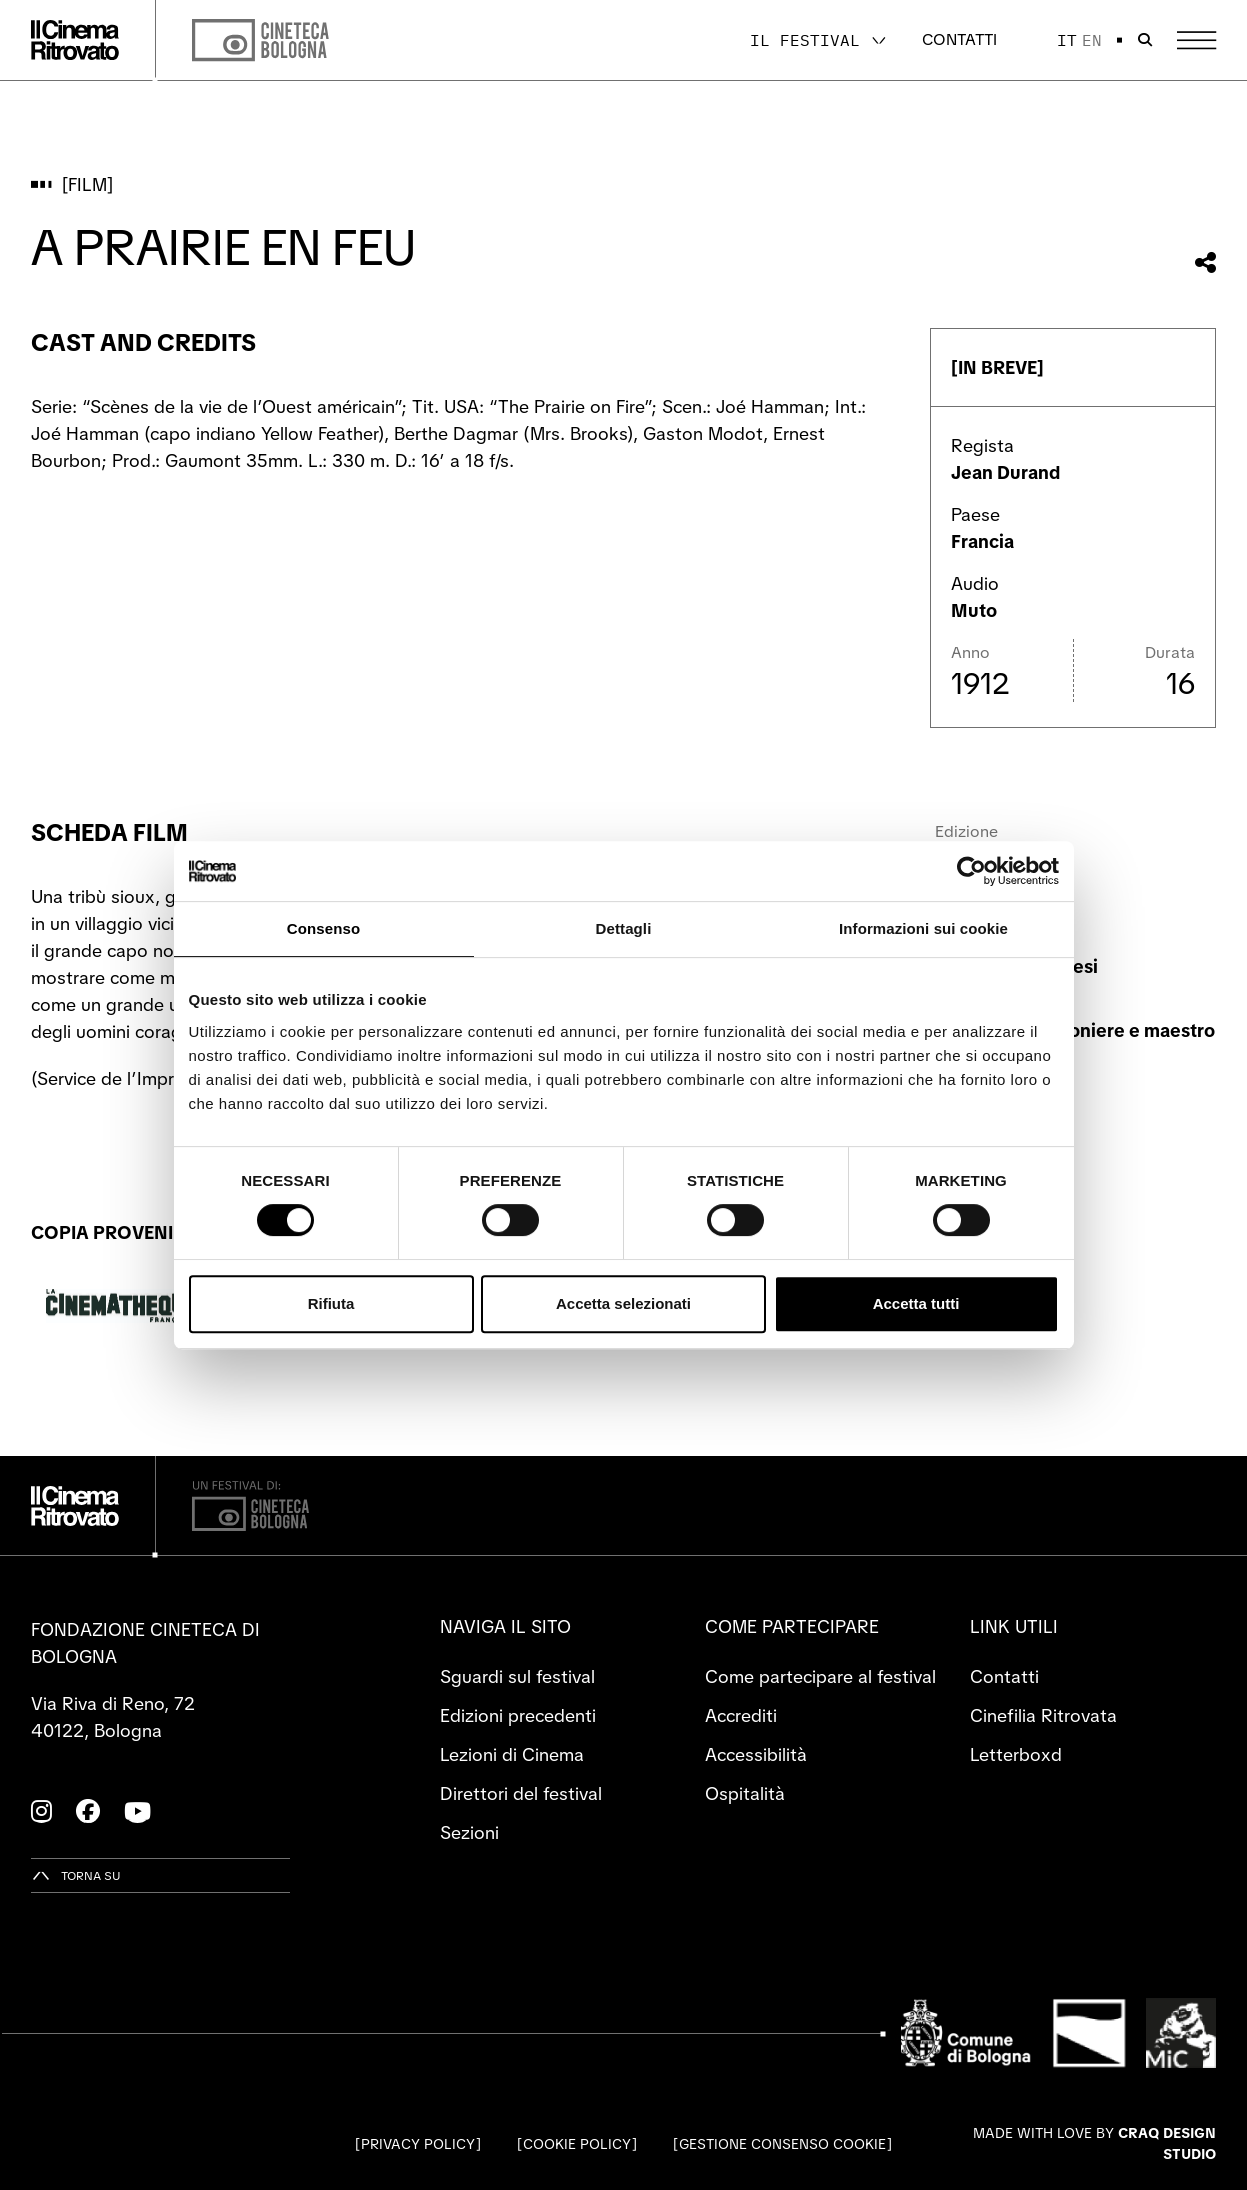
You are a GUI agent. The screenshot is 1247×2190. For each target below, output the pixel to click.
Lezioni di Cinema (512, 1754)
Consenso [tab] (323, 928)
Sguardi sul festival (517, 1676)
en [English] (1092, 40)
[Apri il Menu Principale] (1196, 40)
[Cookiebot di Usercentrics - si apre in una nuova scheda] (971, 871)
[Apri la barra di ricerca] (1145, 40)
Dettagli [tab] (624, 928)
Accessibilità (756, 1754)
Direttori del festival (521, 1793)
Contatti (959, 39)
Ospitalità (745, 1793)
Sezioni (469, 1832)
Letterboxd (1016, 1754)
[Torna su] (76, 1875)
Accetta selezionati (623, 1303)
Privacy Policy (418, 2144)
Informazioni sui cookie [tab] (923, 928)
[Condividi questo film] (1205, 262)
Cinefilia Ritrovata (1043, 1715)
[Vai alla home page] (75, 40)
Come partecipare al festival (820, 1676)
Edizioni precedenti (518, 1715)
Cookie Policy (577, 2144)
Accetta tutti (916, 1303)
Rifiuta (331, 1303)
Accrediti (741, 1715)
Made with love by (1094, 2143)
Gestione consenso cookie (782, 2144)
